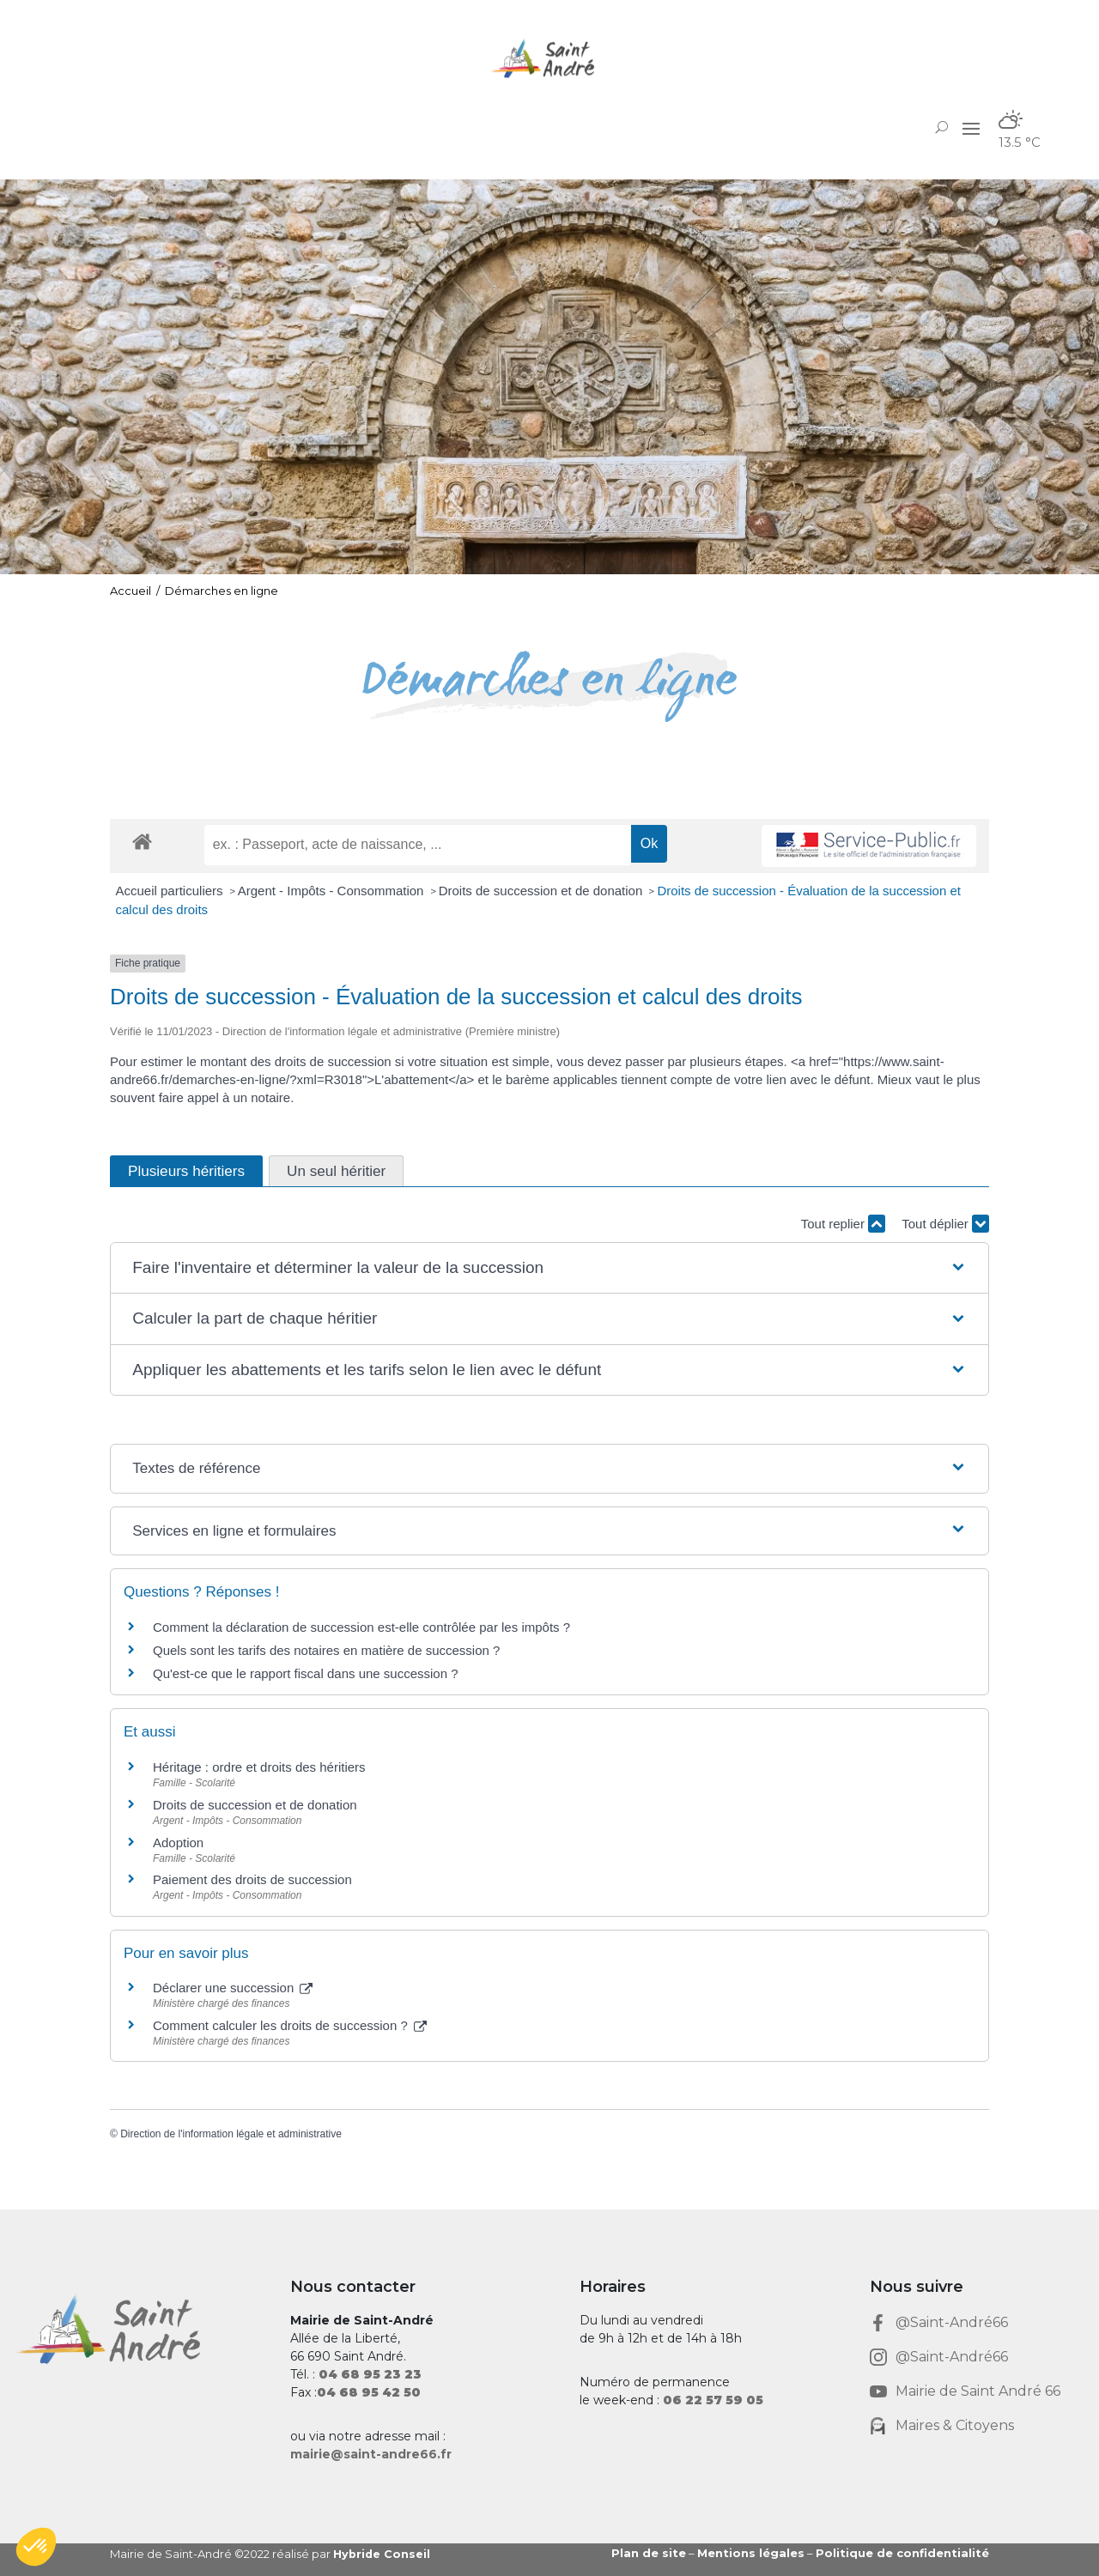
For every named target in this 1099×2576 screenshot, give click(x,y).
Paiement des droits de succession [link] (252, 1879)
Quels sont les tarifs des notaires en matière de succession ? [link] (326, 1650)
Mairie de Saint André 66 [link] (978, 2391)
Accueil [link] (130, 590)
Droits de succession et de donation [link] (543, 890)
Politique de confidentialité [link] (902, 2553)
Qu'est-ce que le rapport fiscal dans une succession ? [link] (305, 1673)
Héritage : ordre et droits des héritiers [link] (259, 1767)
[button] (971, 128)
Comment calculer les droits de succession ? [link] (290, 2025)
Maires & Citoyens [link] (955, 2425)
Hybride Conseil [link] (382, 2554)
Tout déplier (945, 1224)
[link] (549, 58)
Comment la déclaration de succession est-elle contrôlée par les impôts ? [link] (361, 1627)
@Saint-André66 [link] (952, 2322)
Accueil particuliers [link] (171, 890)
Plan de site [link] (648, 2553)
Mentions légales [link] (751, 2553)
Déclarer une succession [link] (233, 1987)
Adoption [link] (178, 1842)
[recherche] (417, 844)
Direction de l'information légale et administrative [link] (231, 2134)
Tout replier (843, 1224)
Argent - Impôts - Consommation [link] (333, 890)
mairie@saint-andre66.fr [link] (371, 2454)
